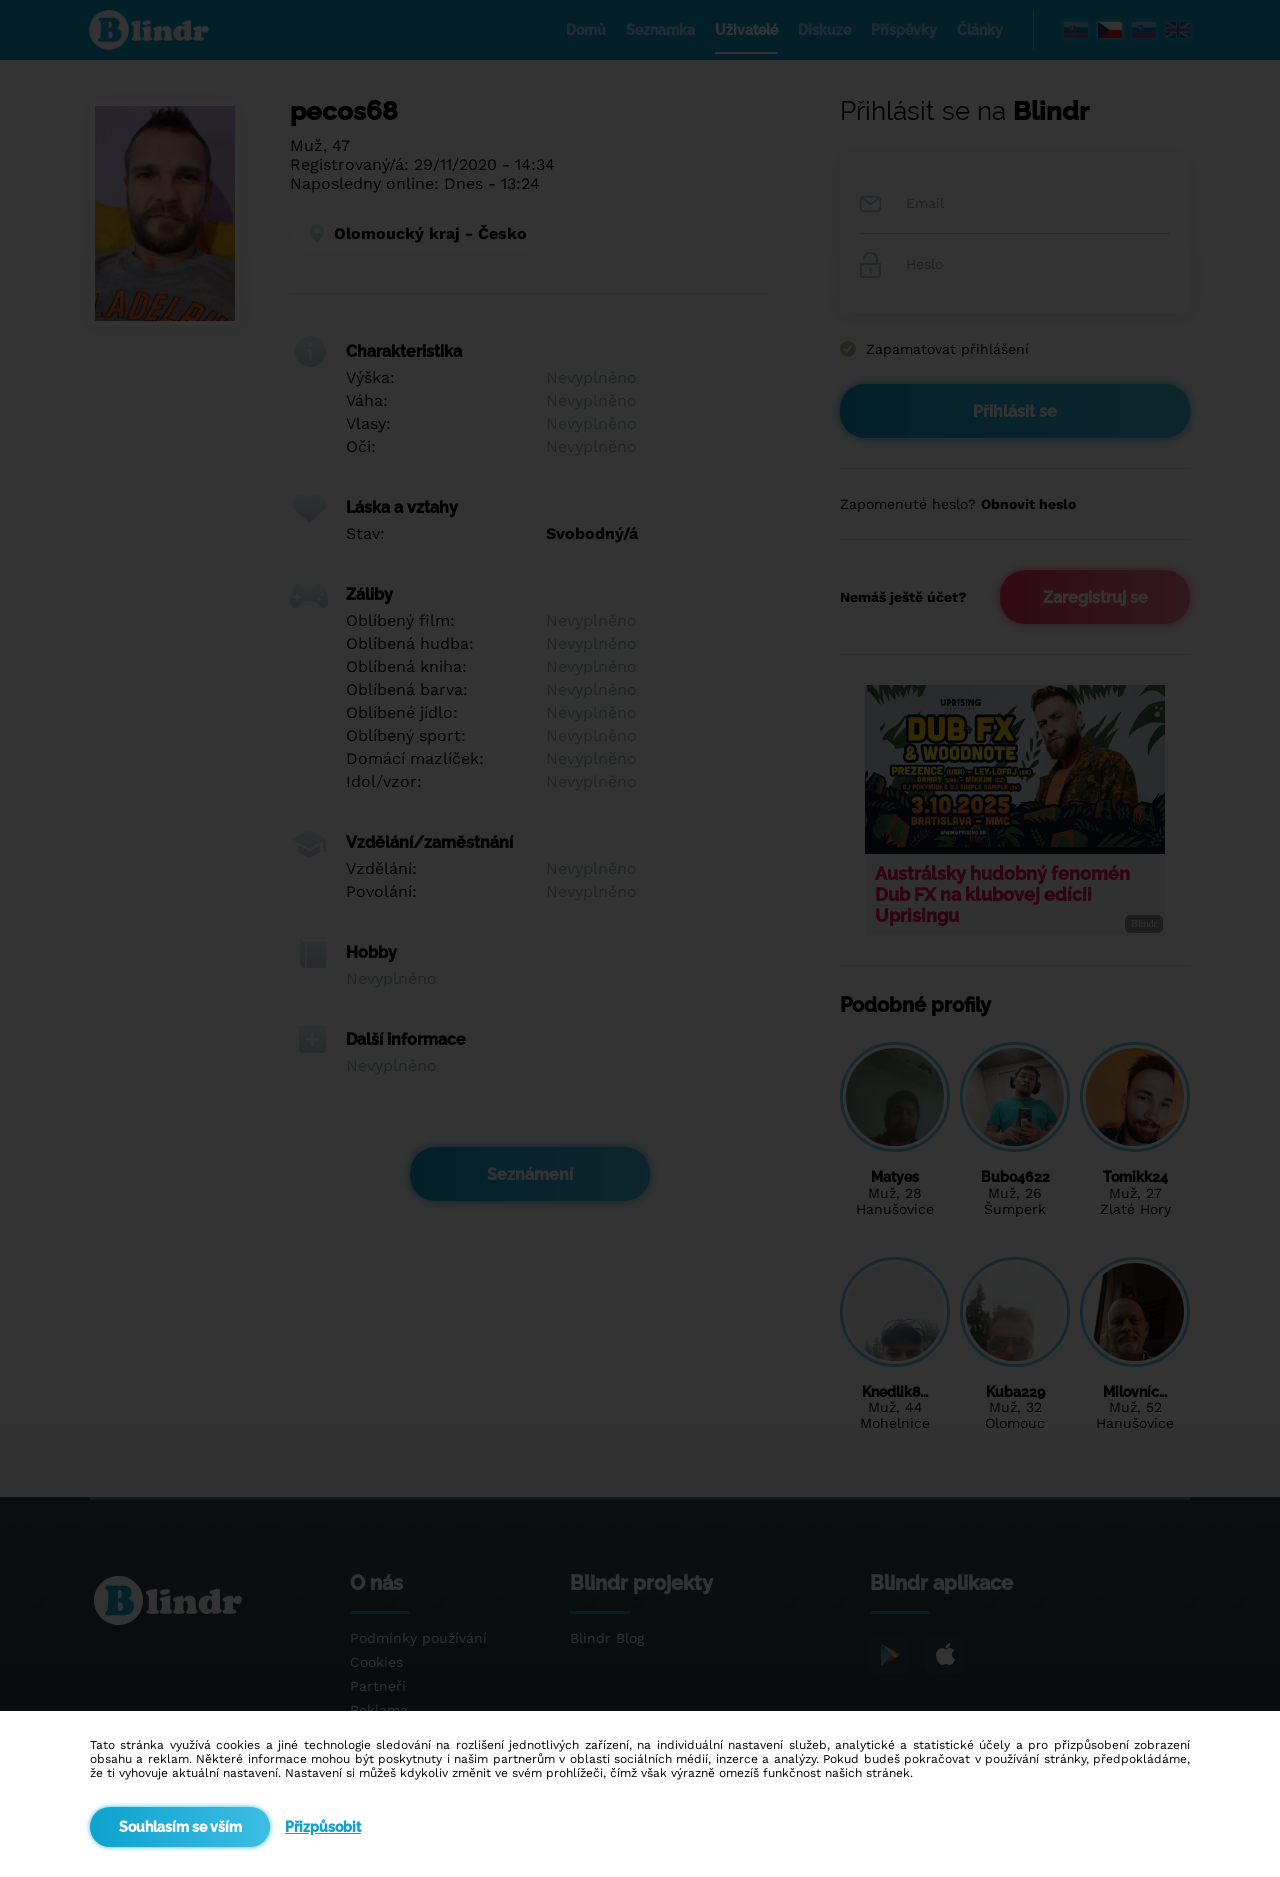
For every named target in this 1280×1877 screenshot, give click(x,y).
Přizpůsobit (323, 1827)
